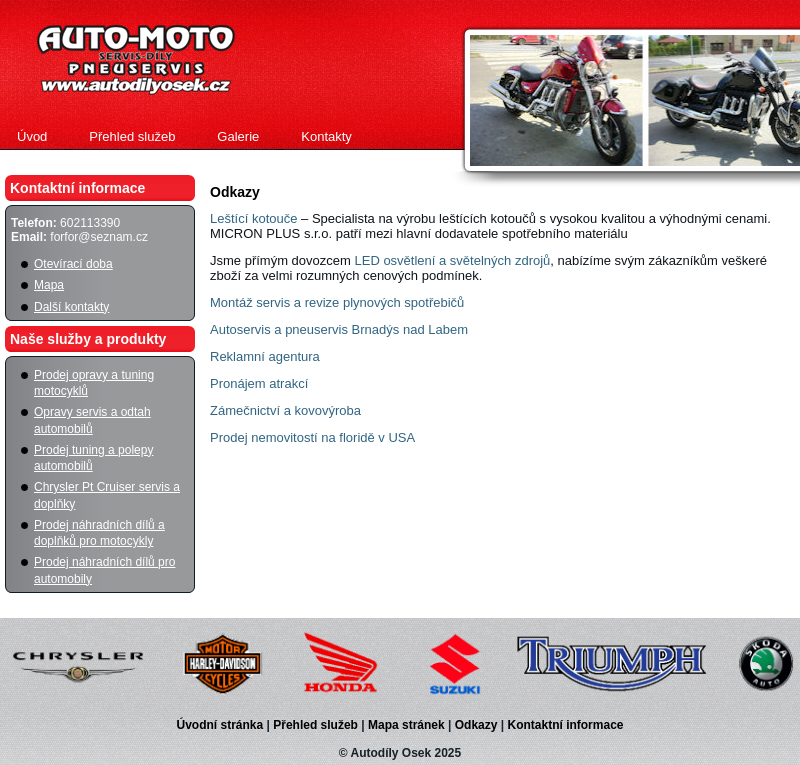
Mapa (49, 285)
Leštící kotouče (253, 218)
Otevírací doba (73, 264)
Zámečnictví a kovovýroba (285, 410)
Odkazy (478, 725)
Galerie (238, 136)
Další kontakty (71, 307)
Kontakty (326, 136)
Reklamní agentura (265, 356)
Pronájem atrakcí (259, 383)
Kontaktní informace (565, 725)
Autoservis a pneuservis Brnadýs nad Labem (339, 329)
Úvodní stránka (222, 725)
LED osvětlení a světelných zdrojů (452, 260)
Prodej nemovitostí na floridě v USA (312, 437)
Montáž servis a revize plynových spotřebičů (337, 302)
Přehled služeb (132, 136)
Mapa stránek (408, 725)
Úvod (32, 136)
